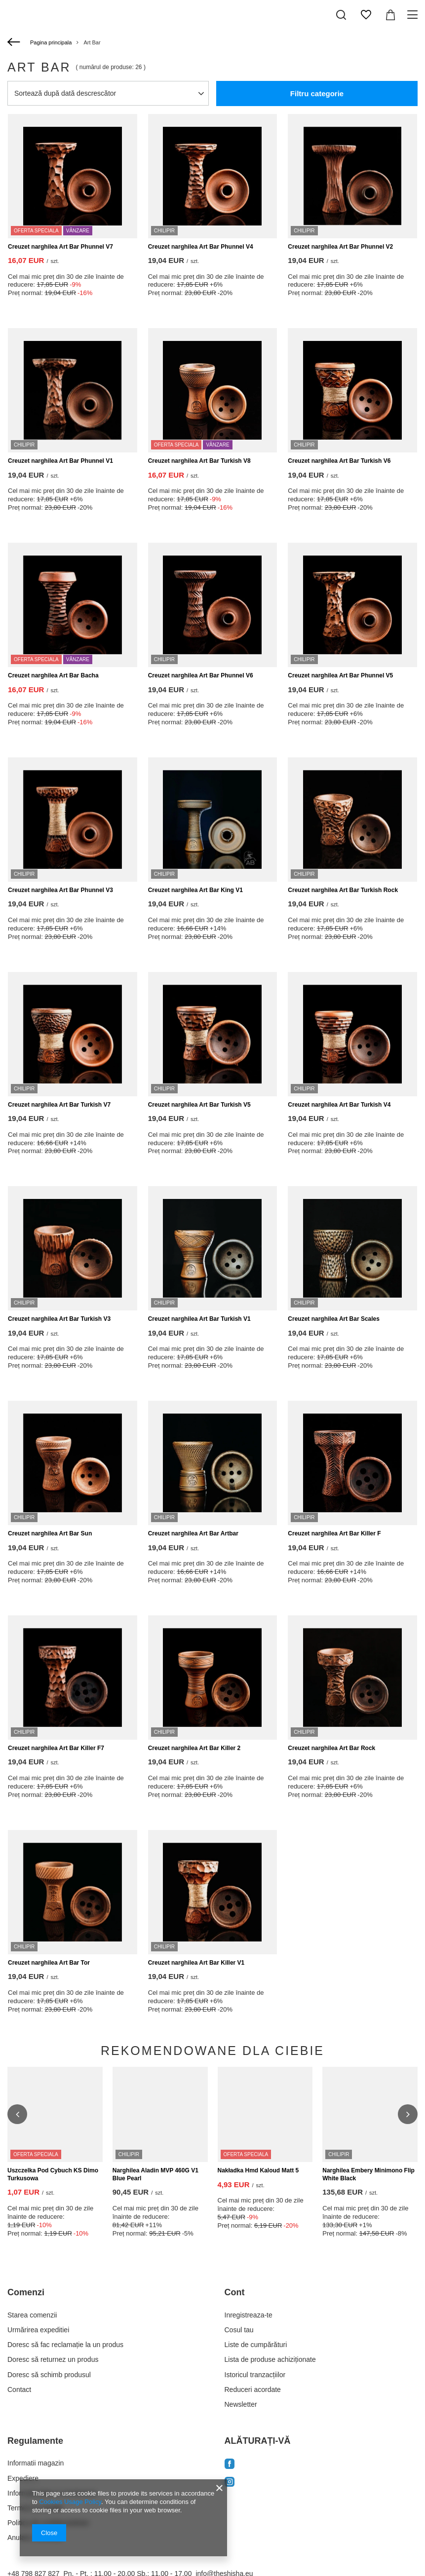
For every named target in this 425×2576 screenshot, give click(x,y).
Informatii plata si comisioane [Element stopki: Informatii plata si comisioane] (52, 2443)
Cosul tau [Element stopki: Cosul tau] (239, 2279)
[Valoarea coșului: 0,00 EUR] (390, 15)
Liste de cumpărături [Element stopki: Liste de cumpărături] (256, 2294)
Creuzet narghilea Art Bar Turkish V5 (199, 1104)
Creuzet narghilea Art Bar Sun (50, 1533)
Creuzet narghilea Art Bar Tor (49, 1962)
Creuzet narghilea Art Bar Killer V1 (196, 1962)
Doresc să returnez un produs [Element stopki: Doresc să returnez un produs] (52, 2309)
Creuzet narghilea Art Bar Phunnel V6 (200, 675)
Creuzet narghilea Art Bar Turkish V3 (59, 1318)
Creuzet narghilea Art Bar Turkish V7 (59, 1104)
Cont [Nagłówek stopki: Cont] (235, 2242)
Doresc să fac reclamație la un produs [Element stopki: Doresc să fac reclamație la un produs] (65, 2294)
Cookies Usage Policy (70, 2501)
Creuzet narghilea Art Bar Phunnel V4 (200, 246)
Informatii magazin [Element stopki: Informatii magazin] (35, 2413)
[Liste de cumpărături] (365, 15)
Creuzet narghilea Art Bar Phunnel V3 (60, 890)
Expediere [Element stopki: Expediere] (23, 2427)
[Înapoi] (15, 42)
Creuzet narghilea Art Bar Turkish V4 (339, 1104)
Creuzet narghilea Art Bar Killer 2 (194, 1748)
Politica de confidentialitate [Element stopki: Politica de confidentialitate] (48, 2472)
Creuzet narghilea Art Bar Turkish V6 (339, 460)
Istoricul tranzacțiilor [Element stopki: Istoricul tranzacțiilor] (255, 2324)
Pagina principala (51, 42)
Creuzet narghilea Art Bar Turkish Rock (343, 890)
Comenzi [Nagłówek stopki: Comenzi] (25, 2242)
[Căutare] (341, 15)
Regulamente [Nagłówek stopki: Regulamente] (35, 2390)
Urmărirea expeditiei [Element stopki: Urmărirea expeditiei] (38, 2279)
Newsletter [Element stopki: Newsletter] (241, 2354)
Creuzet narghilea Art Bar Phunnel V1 (60, 460)
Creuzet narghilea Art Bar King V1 (195, 890)
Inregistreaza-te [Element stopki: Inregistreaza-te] (248, 2265)
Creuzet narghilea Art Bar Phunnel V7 (60, 246)
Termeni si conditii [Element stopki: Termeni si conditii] (34, 2458)
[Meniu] (414, 15)
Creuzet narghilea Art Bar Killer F (334, 1533)
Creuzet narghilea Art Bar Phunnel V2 (340, 246)
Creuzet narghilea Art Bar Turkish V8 (199, 460)
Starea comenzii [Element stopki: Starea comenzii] (32, 2265)
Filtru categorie (317, 93)
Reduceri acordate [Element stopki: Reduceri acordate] (253, 2339)
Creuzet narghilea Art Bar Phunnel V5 (340, 675)
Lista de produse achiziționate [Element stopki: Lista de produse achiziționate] (270, 2309)
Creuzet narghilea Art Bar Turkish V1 (199, 1318)
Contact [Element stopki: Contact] (19, 2339)
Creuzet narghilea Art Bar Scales (334, 1318)
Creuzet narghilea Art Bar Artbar (193, 1533)
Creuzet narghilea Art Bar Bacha (53, 675)
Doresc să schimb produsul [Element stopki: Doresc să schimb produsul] (49, 2324)
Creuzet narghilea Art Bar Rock (331, 1748)
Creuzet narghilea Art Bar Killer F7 (56, 1748)
